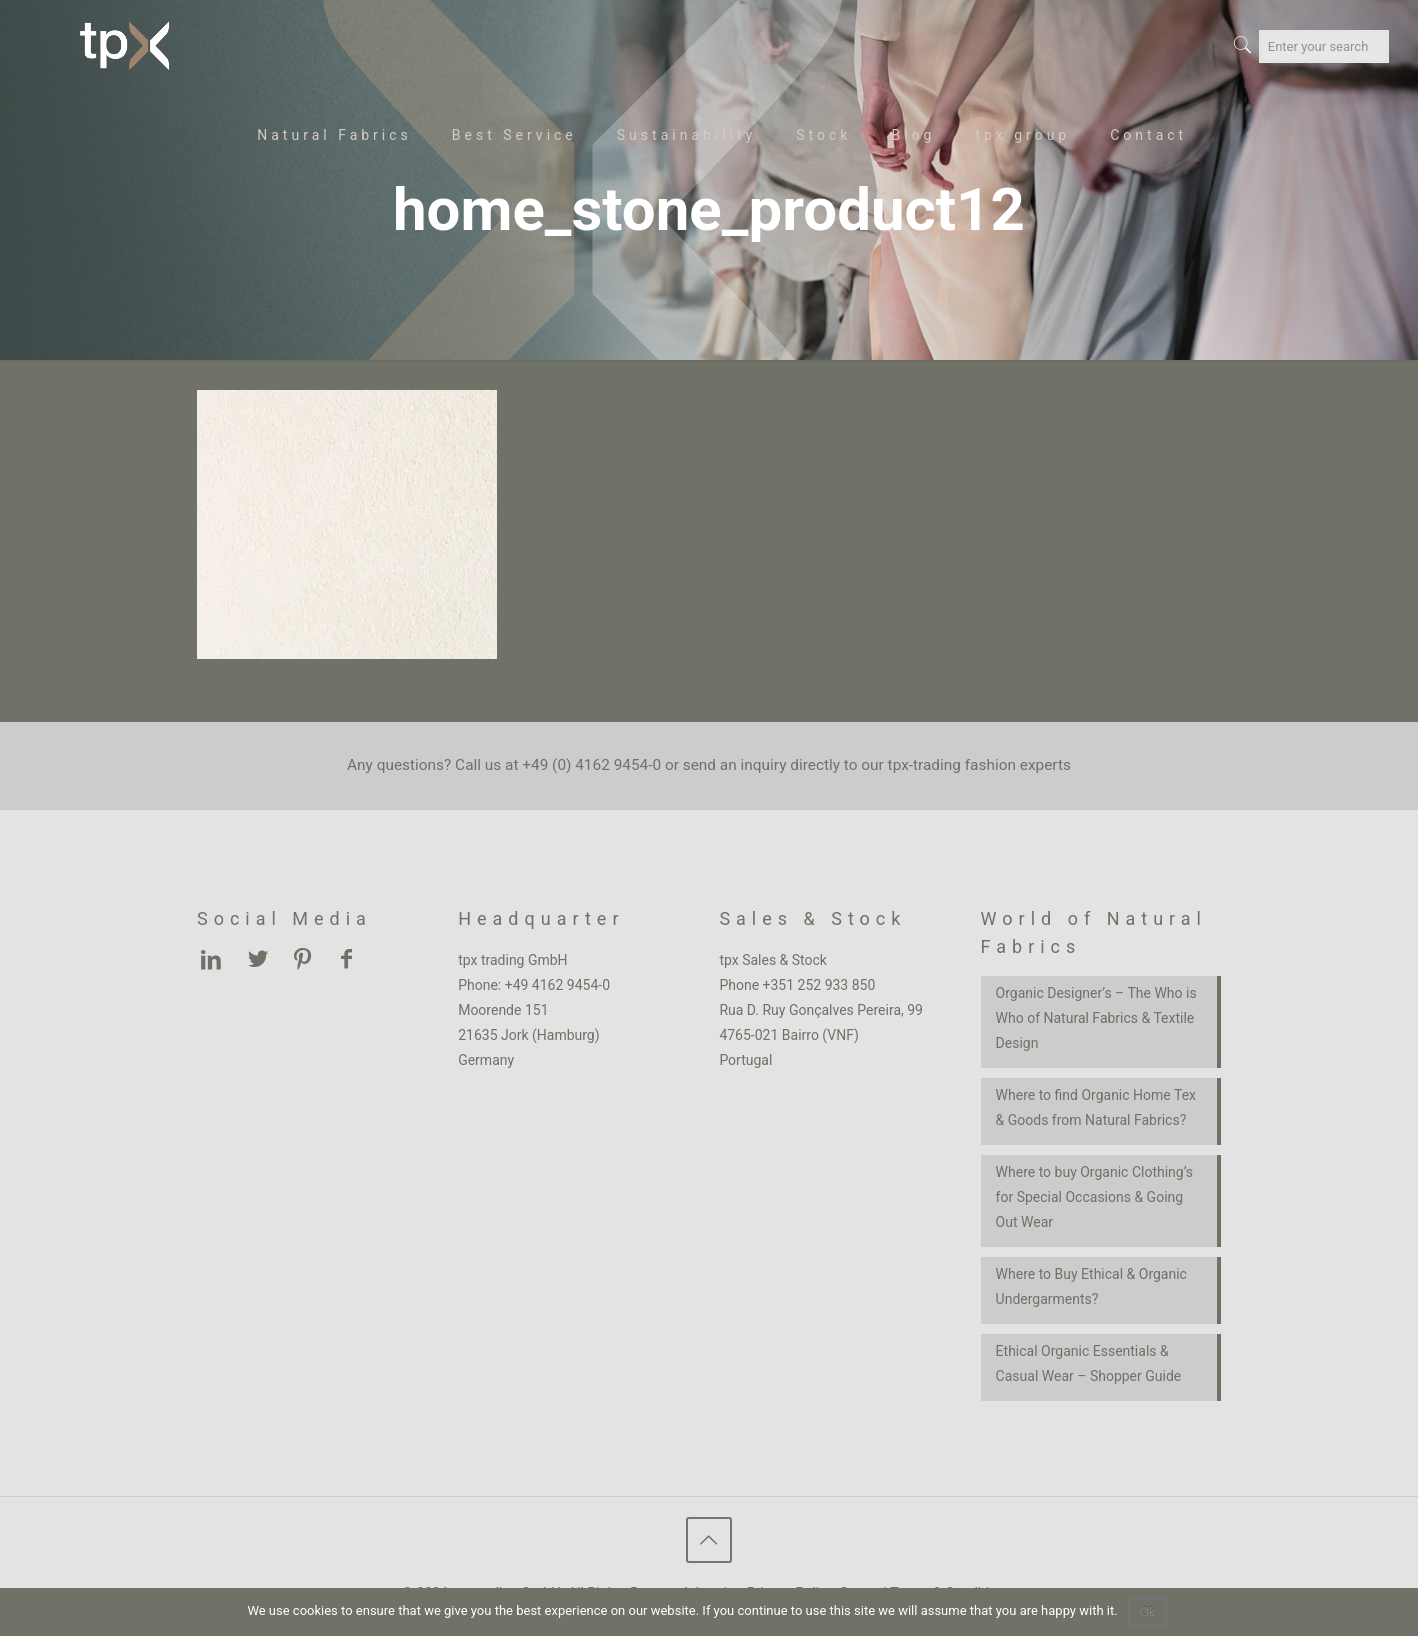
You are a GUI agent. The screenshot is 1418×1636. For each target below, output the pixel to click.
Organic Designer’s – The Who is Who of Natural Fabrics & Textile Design (1096, 1018)
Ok (1147, 1612)
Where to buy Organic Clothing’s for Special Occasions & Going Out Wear (1094, 1197)
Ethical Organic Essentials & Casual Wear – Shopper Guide (1089, 1363)
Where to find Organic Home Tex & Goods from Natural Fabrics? (1096, 1107)
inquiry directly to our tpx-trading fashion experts (906, 765)
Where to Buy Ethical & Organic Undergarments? (1091, 1286)
